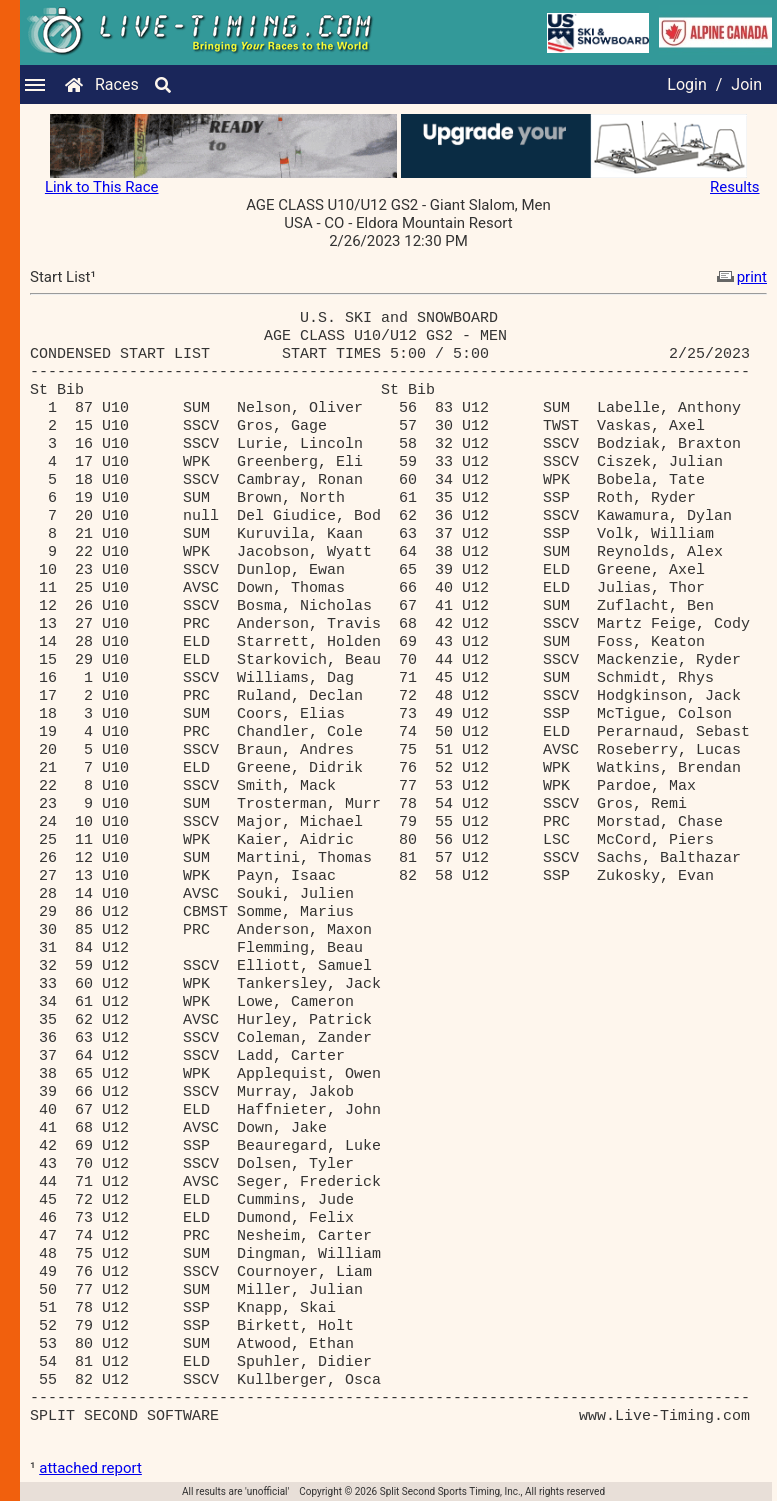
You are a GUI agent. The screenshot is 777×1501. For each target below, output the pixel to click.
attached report (90, 1468)
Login (686, 84)
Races (117, 84)
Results (735, 187)
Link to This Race (102, 187)
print (740, 277)
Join (746, 84)
